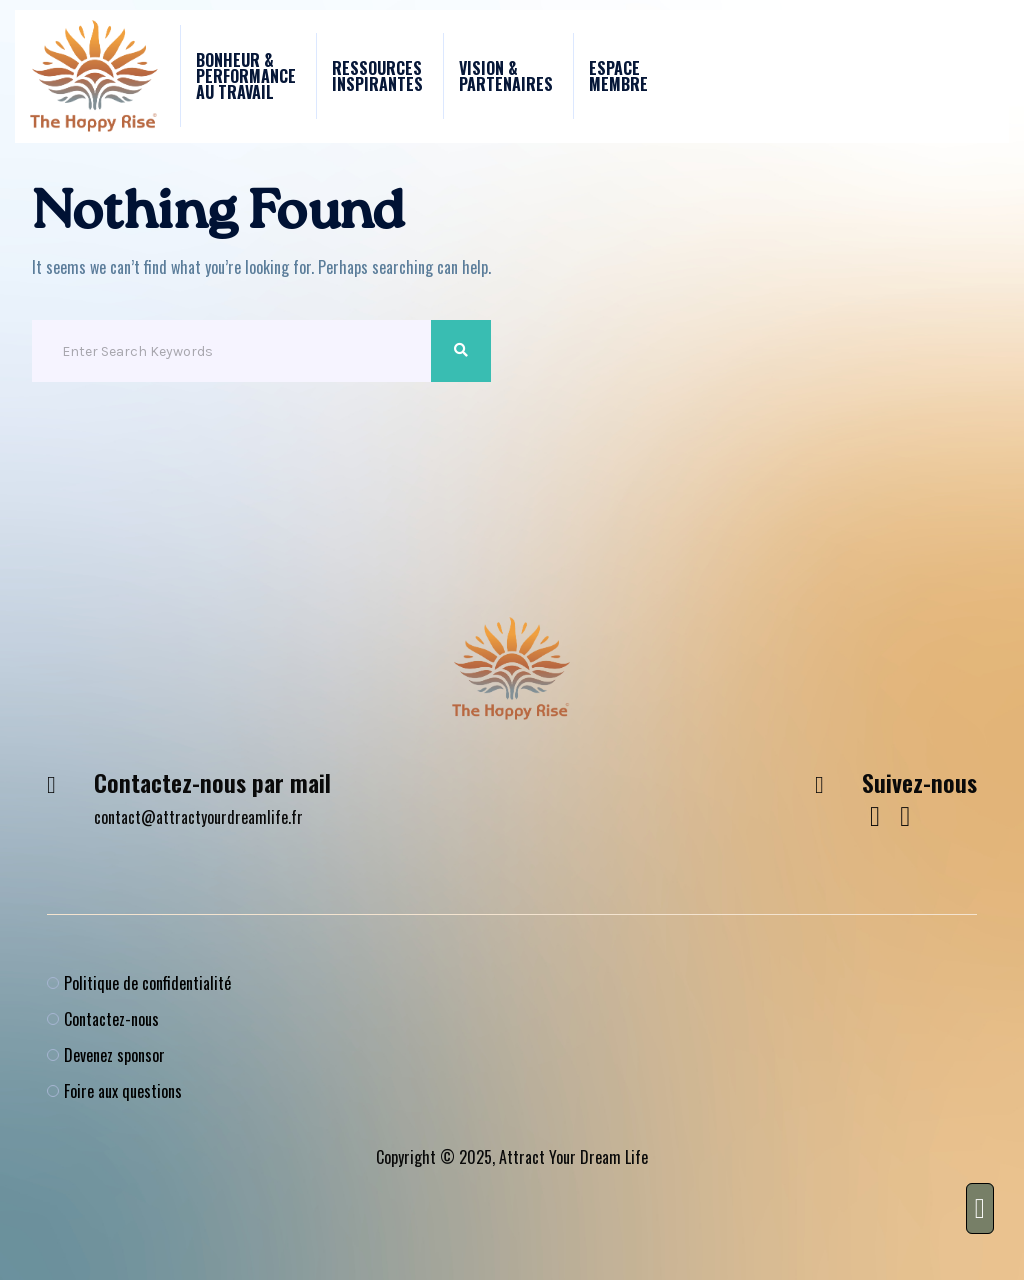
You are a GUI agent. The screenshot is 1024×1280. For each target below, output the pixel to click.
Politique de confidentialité (147, 983)
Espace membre (618, 76)
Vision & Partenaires (506, 76)
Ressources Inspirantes (377, 76)
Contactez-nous (111, 1019)
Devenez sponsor (114, 1055)
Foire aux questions (123, 1091)
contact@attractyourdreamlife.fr (198, 817)
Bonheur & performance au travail (246, 76)
